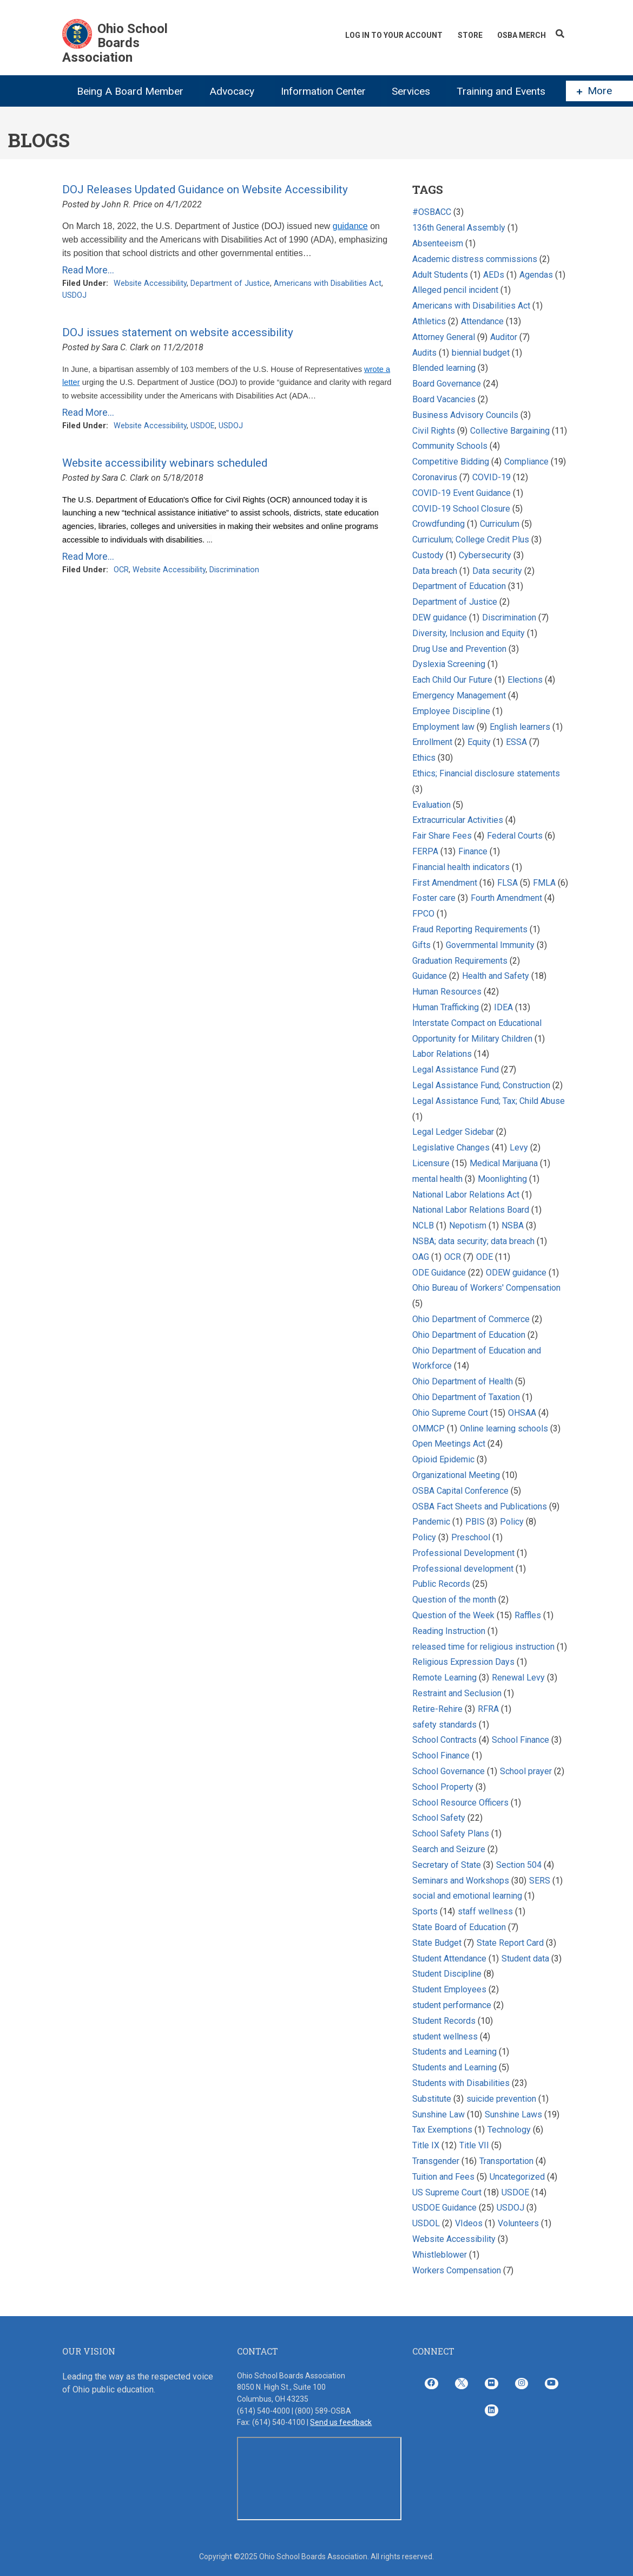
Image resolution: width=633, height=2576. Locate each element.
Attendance (482, 321)
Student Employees (449, 1989)
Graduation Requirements (459, 961)
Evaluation (431, 805)
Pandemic (431, 1521)
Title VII (474, 2145)
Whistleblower (439, 2255)
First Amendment (444, 883)
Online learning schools (504, 1428)
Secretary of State (446, 1865)
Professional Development (463, 1553)
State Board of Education (459, 1927)
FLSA (507, 883)
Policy (512, 1521)
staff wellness (485, 1911)
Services (411, 91)
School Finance (521, 1740)
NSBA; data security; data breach (473, 1241)
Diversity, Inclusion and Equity (468, 633)
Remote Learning (444, 1677)
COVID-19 (491, 477)
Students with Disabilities (461, 2083)
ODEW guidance (516, 1272)
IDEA (503, 1007)
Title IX (425, 2145)
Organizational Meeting (456, 1475)
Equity (480, 742)
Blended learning (444, 368)
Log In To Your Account (393, 35)
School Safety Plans (450, 1833)
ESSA (516, 742)
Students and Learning (454, 2052)
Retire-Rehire (437, 1709)
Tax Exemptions (442, 2129)
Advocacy (231, 91)
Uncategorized (517, 2177)
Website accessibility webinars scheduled (164, 462)
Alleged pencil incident (455, 290)
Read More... (88, 270)
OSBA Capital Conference (460, 1491)
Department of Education (459, 586)
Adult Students (440, 275)
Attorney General (443, 337)
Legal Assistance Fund (455, 1069)
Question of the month (454, 1599)
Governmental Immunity (490, 945)
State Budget (436, 1943)
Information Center (323, 91)
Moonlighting (502, 1179)
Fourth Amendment (506, 898)
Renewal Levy (518, 1677)
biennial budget (481, 353)
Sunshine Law (438, 2114)
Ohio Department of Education (468, 1335)
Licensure (431, 1163)
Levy (520, 1147)
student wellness (445, 2036)
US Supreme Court (447, 2192)
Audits (424, 353)
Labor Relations (442, 1054)
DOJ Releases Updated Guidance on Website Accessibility (205, 189)
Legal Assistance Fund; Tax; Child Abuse (488, 1101)
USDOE (202, 425)
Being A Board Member (130, 91)
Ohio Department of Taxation (467, 1397)
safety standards (444, 1724)
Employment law (443, 727)
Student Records (444, 2021)
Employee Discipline (451, 711)
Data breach (434, 571)
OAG (420, 1257)
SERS (539, 1880)
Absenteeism (437, 243)
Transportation (506, 2161)
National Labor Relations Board (470, 1210)
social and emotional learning (467, 1896)
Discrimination (234, 569)
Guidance (429, 976)
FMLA (544, 883)
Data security (497, 571)
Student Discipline (447, 1974)
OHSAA (522, 1413)
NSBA (513, 1225)
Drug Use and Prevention (459, 649)
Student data (525, 1958)
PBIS (475, 1521)
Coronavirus (434, 477)
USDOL (426, 2223)
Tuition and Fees (443, 2177)
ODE (484, 1257)
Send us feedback (341, 2422)
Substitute (431, 2099)
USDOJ (74, 295)
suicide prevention (501, 2099)
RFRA (488, 1709)
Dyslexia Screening (448, 664)
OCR (121, 569)
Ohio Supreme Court (450, 1413)
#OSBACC (431, 212)
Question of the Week (453, 1615)
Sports (425, 1911)
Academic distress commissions (475, 259)
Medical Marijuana (504, 1163)
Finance (472, 851)
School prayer (526, 1771)
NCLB (423, 1225)
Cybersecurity (485, 555)
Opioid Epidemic (443, 1459)
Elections (525, 680)
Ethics (424, 758)
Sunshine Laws (513, 2114)
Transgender (435, 2161)
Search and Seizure (448, 1849)
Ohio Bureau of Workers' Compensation (486, 1288)
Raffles (529, 1615)
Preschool (470, 1537)
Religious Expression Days (463, 1662)
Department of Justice (230, 283)
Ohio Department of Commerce (471, 1319)
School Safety (438, 1818)
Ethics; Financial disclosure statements (486, 773)
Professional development (462, 1569)
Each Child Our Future (452, 680)
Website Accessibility (150, 283)
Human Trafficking (446, 1007)
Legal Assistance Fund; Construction (481, 1085)
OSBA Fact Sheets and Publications (479, 1506)
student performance (451, 2005)
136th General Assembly (458, 228)
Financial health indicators (462, 867)
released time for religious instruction (483, 1647)
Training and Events (501, 91)
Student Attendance (449, 1958)
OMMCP (428, 1428)
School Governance (448, 1771)
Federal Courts (515, 836)
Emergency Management (459, 695)
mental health (437, 1179)
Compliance (526, 461)
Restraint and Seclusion (457, 1693)
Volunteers (518, 2223)
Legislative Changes (451, 1147)
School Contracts (444, 1740)
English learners (520, 727)
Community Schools (449, 446)
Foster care (434, 898)
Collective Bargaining (511, 431)
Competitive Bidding (450, 461)
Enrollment (432, 742)
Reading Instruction (448, 1631)
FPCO (423, 913)
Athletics (429, 321)
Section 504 (519, 1865)
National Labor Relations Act (465, 1194)
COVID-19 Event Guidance (461, 493)
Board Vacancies (444, 399)
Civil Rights (433, 431)
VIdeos (469, 2223)
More (594, 90)
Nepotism (467, 1225)
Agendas (536, 275)
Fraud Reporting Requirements (470, 929)
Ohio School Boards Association (115, 43)
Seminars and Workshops (460, 1880)
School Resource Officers (460, 1802)
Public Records (441, 1584)
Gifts (421, 945)
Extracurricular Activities (457, 820)
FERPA (425, 851)
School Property (442, 1787)
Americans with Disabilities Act (327, 283)
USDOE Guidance (444, 2207)
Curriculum (499, 524)
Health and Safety (495, 976)
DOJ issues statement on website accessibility (177, 332)
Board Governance (446, 383)
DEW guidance (439, 617)
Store (469, 35)
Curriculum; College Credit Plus (470, 539)
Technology (509, 2129)
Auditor (504, 337)
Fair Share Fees (442, 836)
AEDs (493, 275)
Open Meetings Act (448, 1444)
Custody (428, 555)
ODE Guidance (439, 1272)
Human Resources (447, 991)
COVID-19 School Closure (461, 509)
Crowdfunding (438, 524)
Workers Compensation (456, 2270)
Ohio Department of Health (462, 1381)
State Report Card (511, 1943)
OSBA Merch (521, 35)
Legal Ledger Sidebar (453, 1132)
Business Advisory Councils (465, 415)
